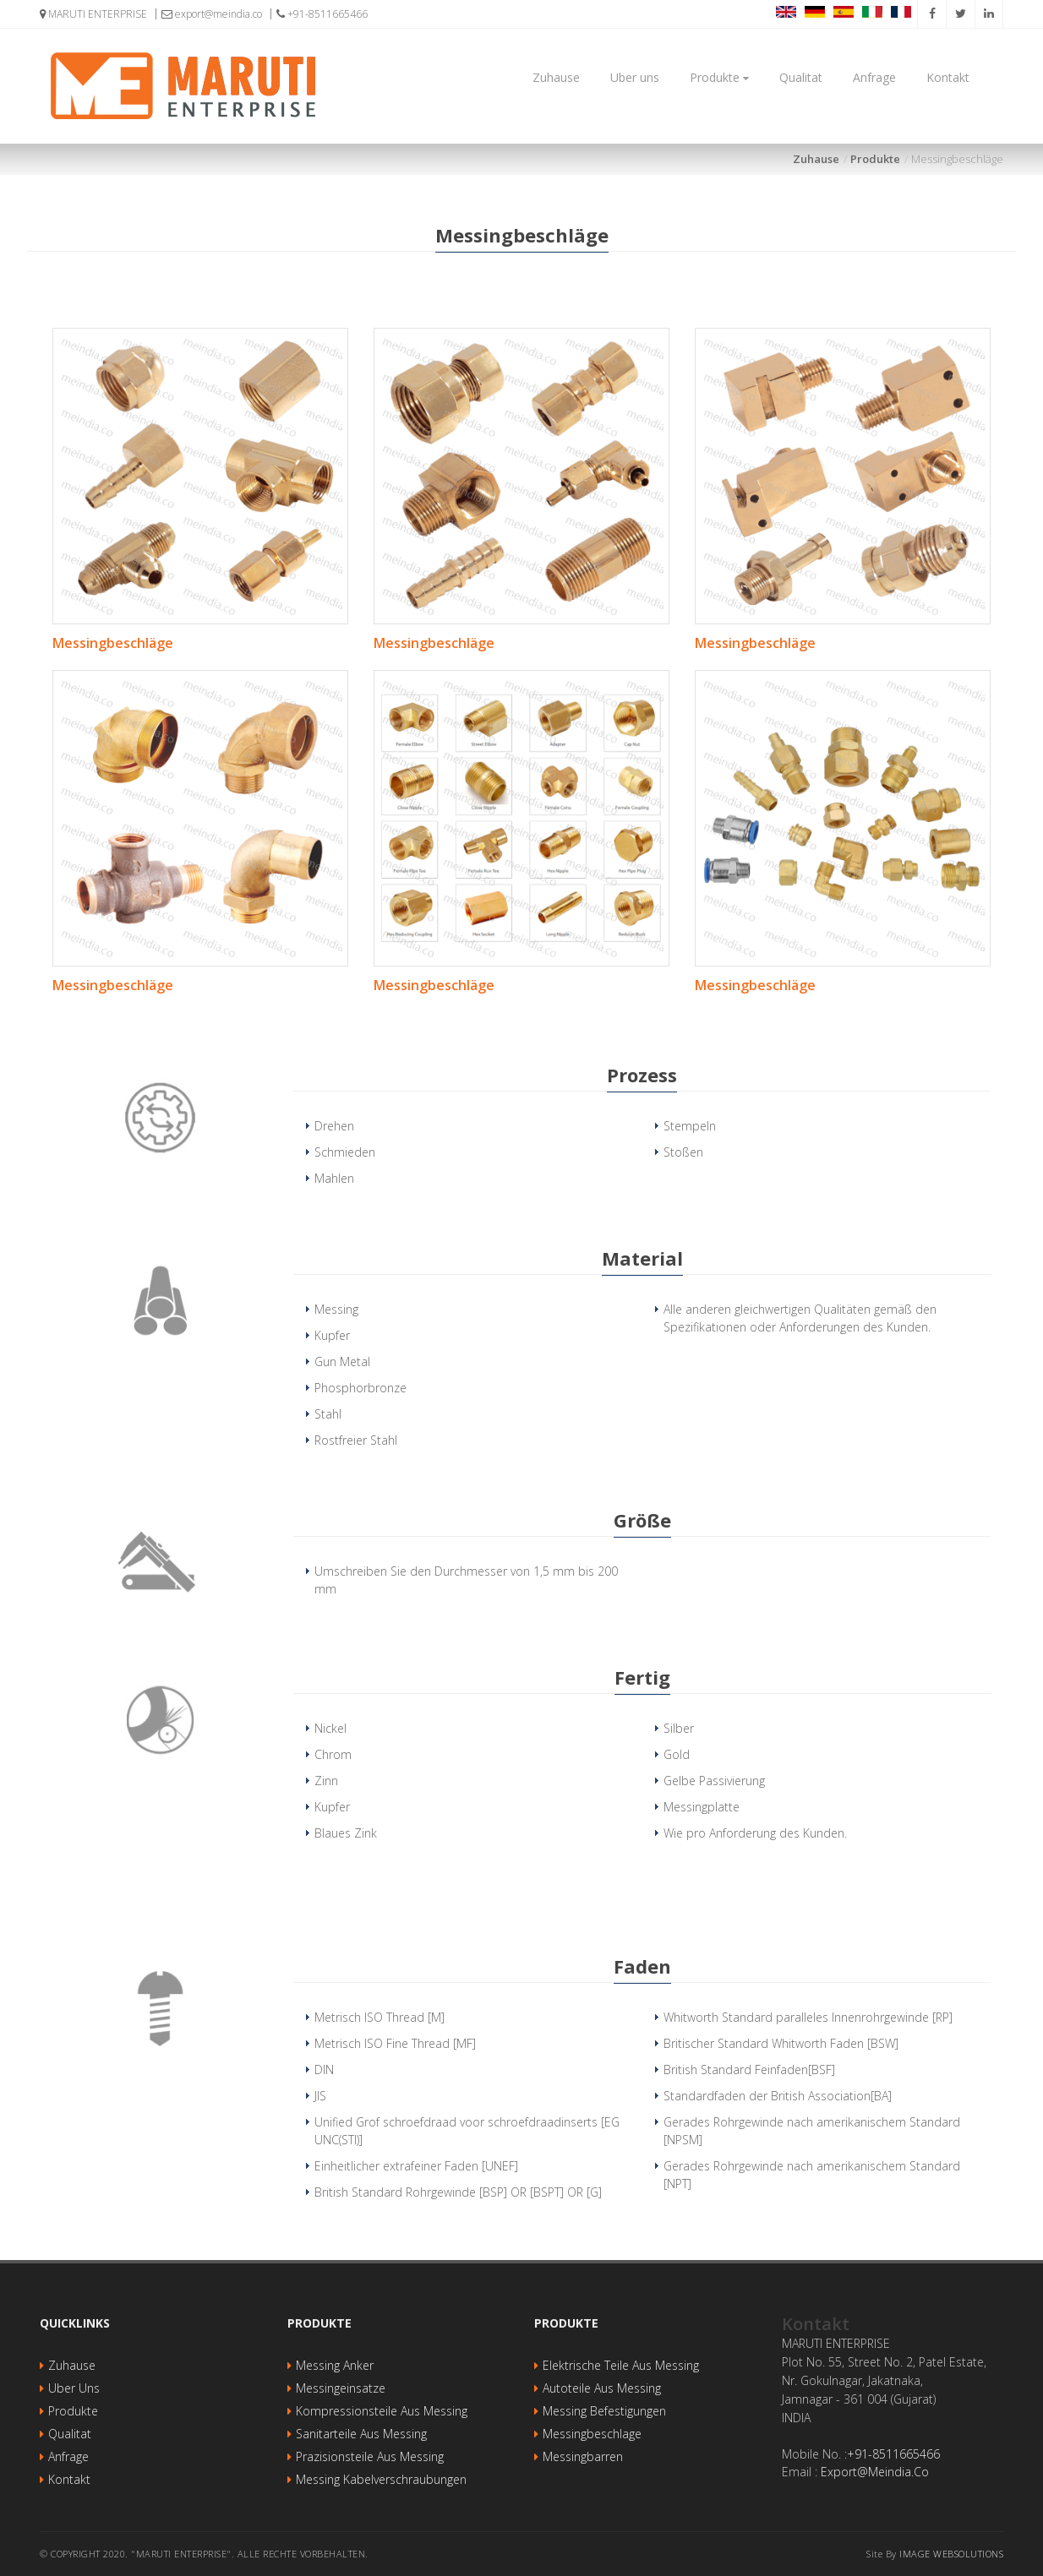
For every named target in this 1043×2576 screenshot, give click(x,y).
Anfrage (874, 77)
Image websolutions (951, 2553)
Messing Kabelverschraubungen (381, 2479)
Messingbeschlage (592, 2434)
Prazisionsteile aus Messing (370, 2456)
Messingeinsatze (340, 2388)
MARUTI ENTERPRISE (93, 14)
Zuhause (556, 77)
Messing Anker (335, 2365)
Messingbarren (583, 2456)
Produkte (719, 77)
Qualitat (800, 77)
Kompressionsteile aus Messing (381, 2411)
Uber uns (634, 77)
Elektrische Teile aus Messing (621, 2365)
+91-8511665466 (322, 14)
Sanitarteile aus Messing (361, 2434)
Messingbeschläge (112, 643)
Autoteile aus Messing (602, 2388)
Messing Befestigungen (604, 2411)
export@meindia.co (211, 14)
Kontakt (947, 77)
